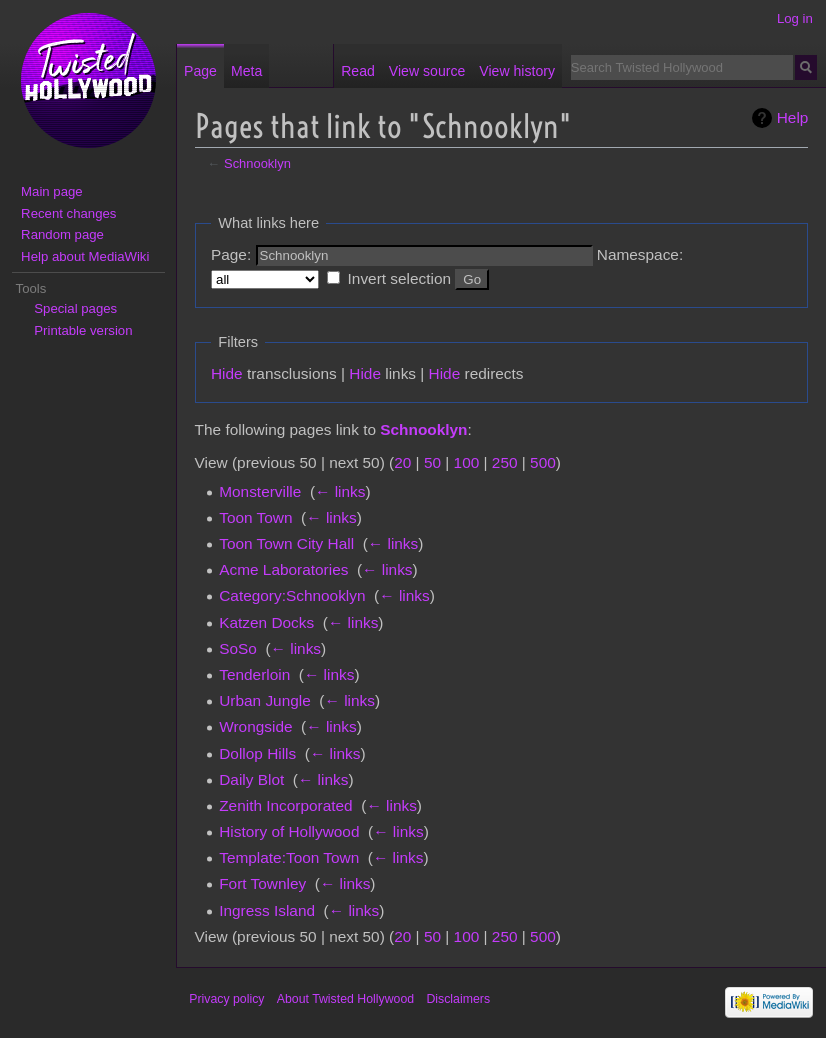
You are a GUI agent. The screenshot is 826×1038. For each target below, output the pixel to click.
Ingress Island (267, 910)
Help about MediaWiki (85, 256)
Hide (227, 373)
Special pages (75, 308)
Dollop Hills (257, 753)
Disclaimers (458, 999)
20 (402, 462)
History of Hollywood (289, 831)
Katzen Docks (266, 622)
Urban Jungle (265, 700)
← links (340, 491)
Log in (795, 18)
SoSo (238, 648)
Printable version (83, 330)
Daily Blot (251, 779)
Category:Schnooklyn (292, 595)
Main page (52, 191)
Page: (231, 254)
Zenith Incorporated (285, 805)
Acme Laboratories (283, 569)
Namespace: (640, 254)
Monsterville (260, 491)
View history (517, 71)
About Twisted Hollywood (345, 999)
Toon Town (255, 517)
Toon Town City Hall (286, 543)
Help (793, 117)
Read (358, 71)
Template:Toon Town (289, 857)
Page (200, 71)
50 (432, 462)
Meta (246, 71)
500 (543, 462)
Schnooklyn (257, 163)
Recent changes (68, 213)
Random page (62, 234)
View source (427, 71)
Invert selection (400, 278)
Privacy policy (226, 999)
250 (505, 462)
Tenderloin (254, 674)
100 (467, 462)
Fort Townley (262, 883)
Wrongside (255, 726)
